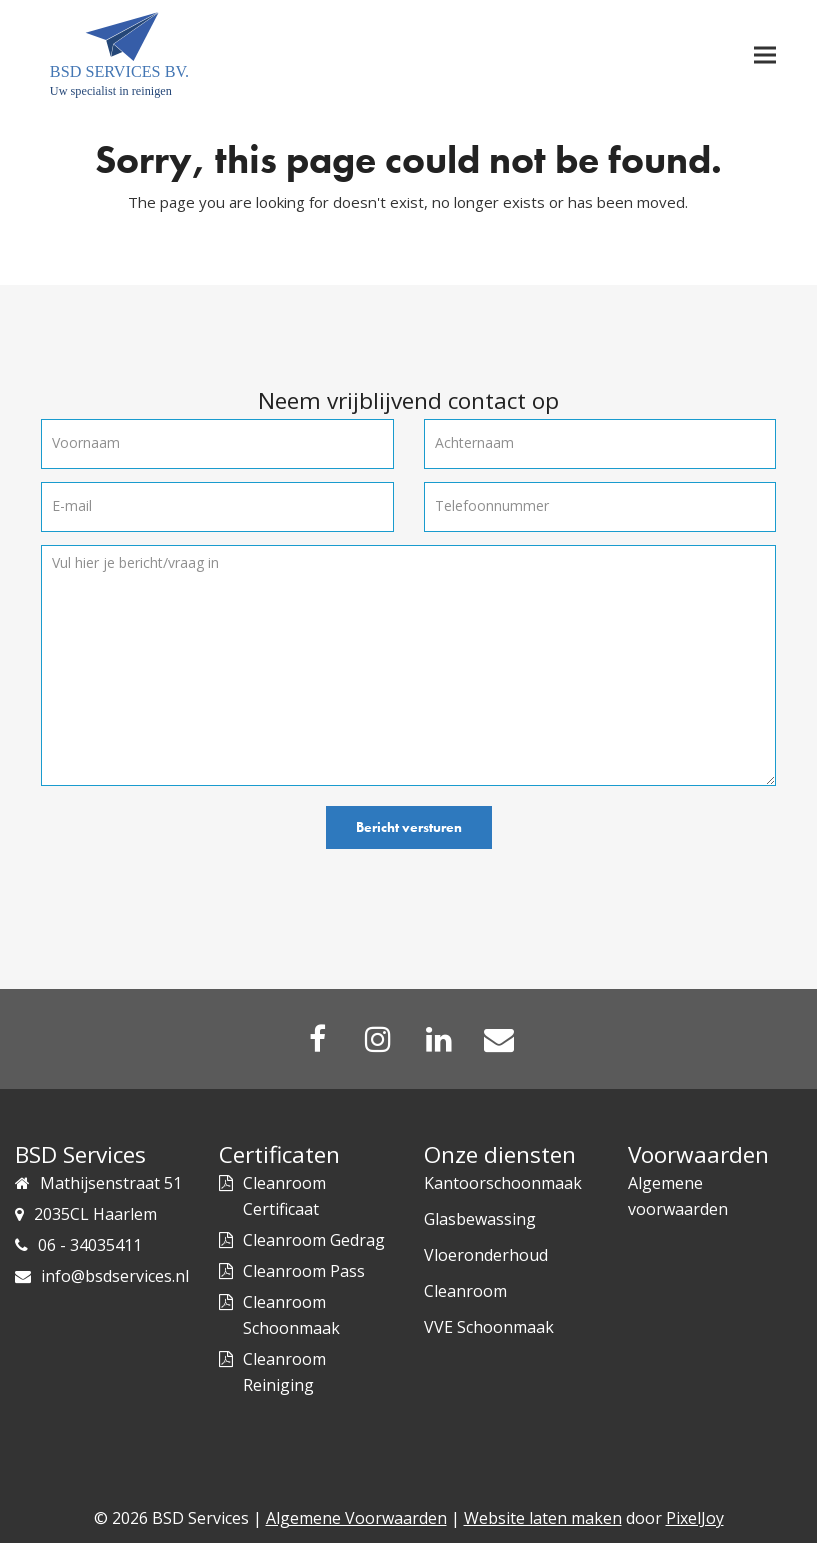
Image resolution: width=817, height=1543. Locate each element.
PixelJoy (695, 1518)
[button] (765, 55)
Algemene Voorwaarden (356, 1518)
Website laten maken (543, 1518)
